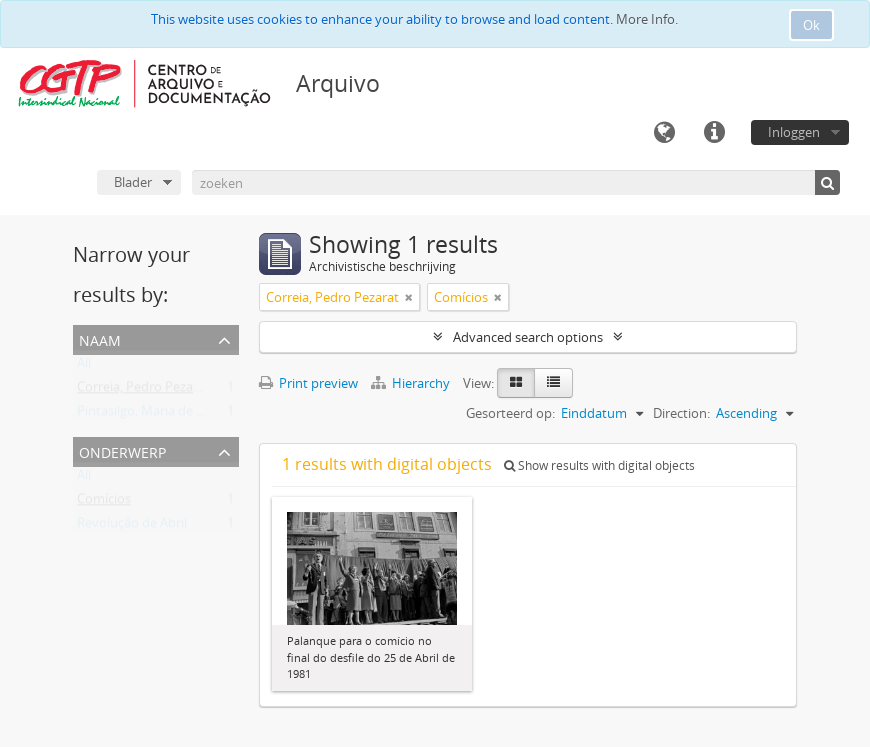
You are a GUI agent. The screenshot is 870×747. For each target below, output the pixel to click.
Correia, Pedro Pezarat (143, 391)
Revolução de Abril (132, 527)
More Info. (647, 19)
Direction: (681, 413)
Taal (664, 133)
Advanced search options (528, 337)
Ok (811, 25)
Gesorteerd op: (510, 413)
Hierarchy (412, 383)
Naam (100, 338)
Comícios (104, 503)
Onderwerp (122, 450)
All (84, 367)
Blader (133, 182)
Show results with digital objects (599, 465)
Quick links (714, 133)
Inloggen (794, 132)
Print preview (308, 383)
